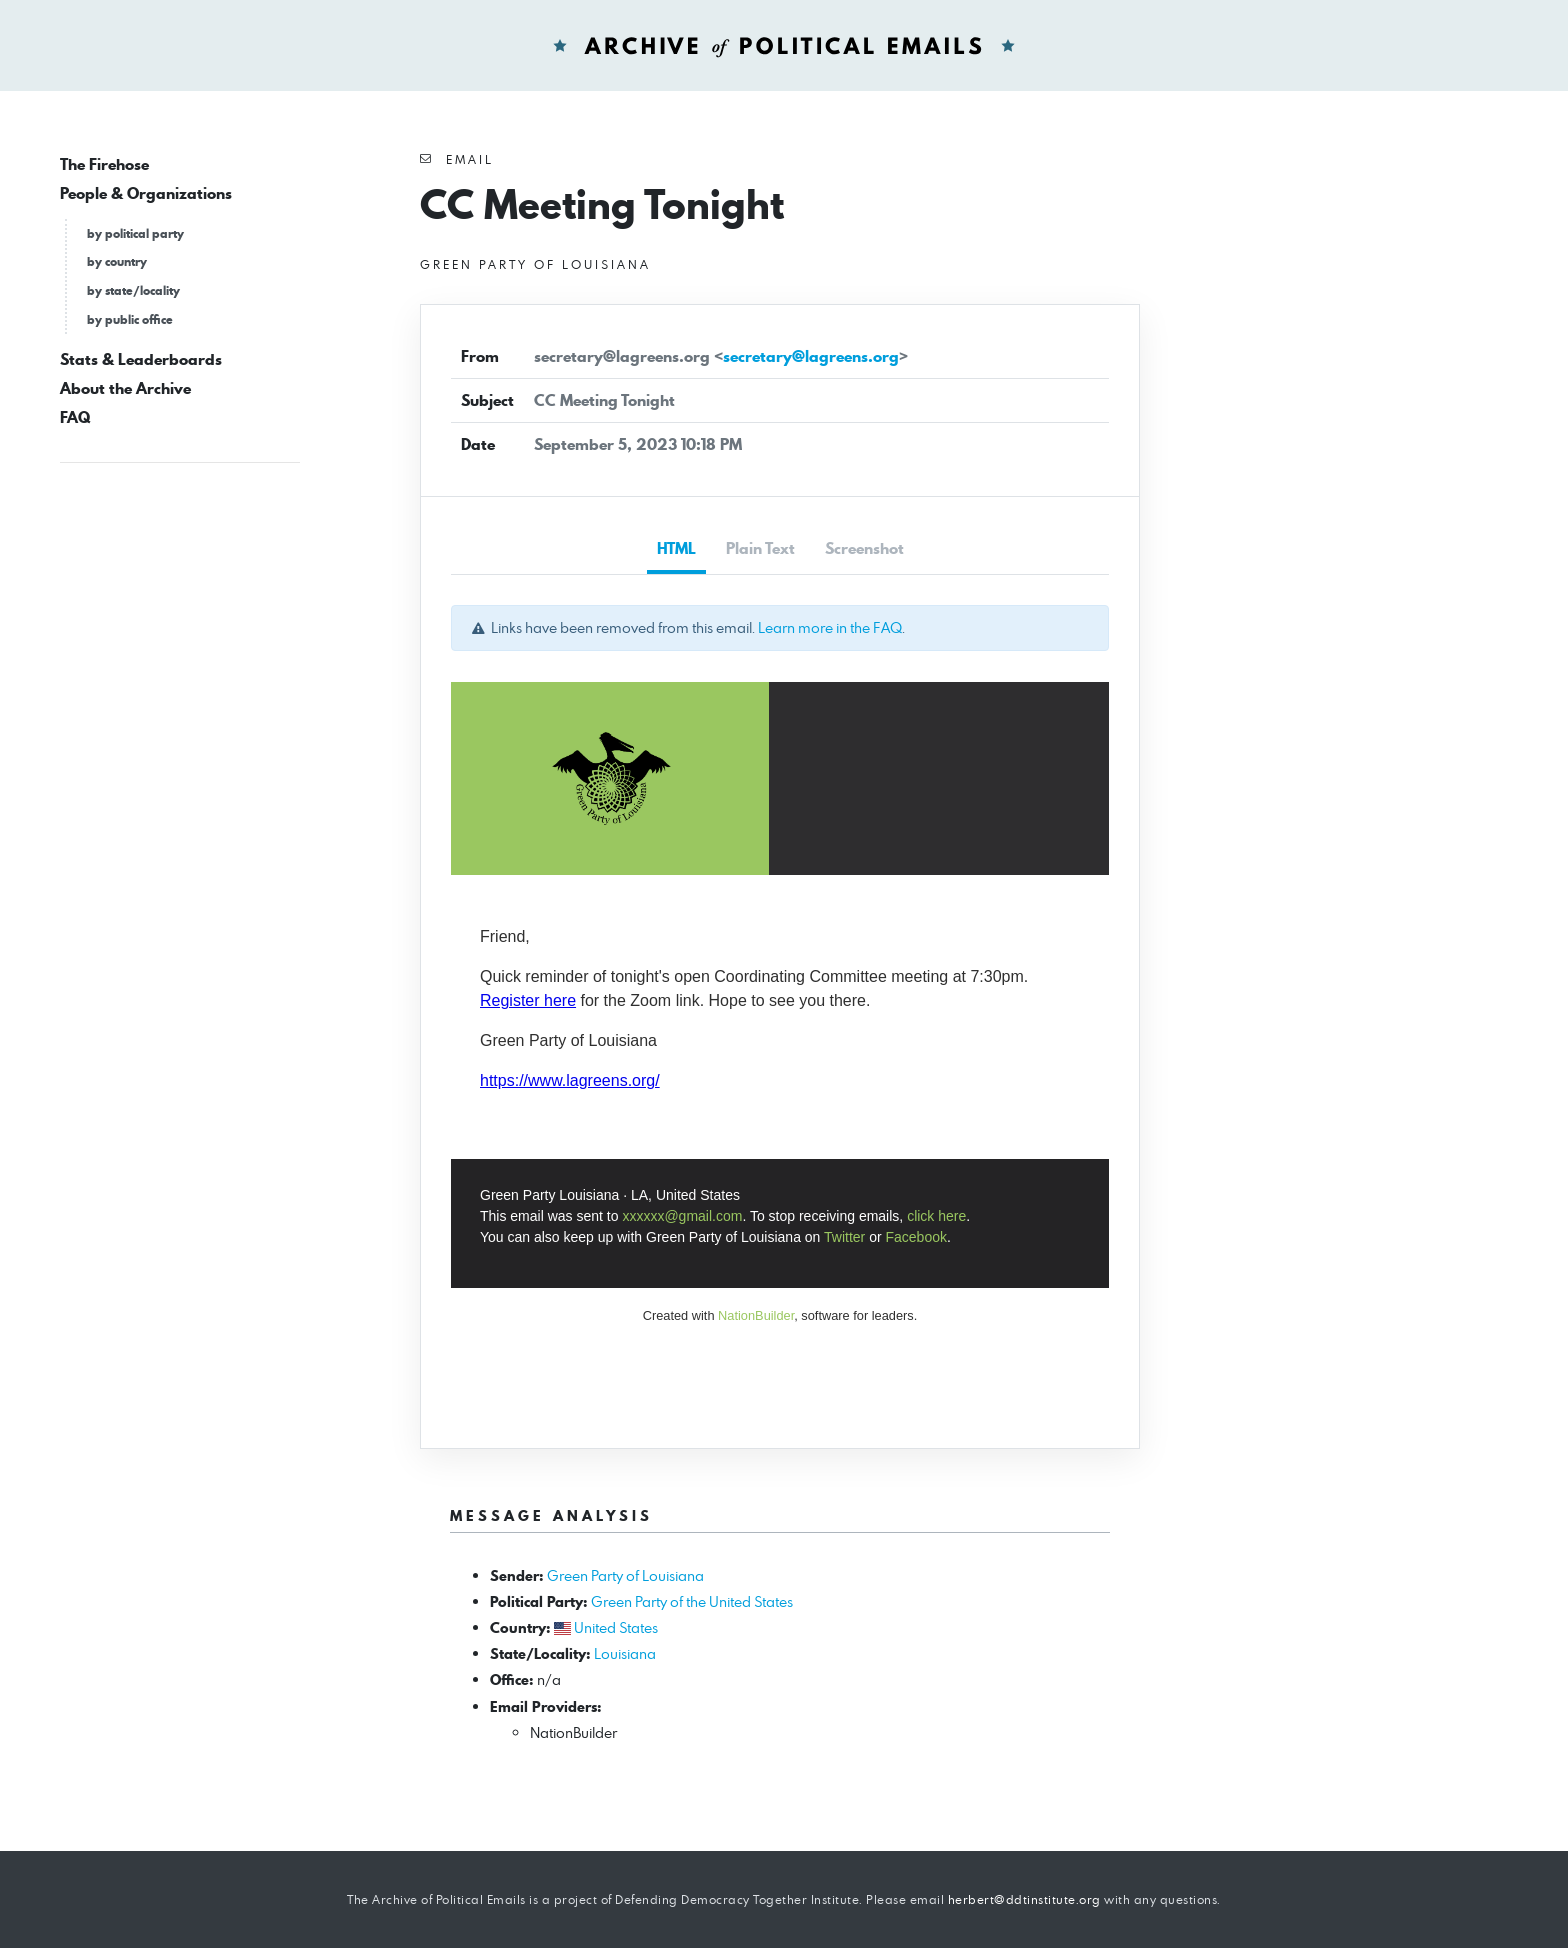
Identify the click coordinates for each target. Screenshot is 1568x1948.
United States (616, 1627)
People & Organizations (146, 193)
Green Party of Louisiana (625, 1575)
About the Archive (125, 388)
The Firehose (104, 164)
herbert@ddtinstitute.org (1024, 1899)
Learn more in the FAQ (830, 627)
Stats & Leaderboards (141, 359)
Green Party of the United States (692, 1601)
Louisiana (625, 1653)
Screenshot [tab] (864, 548)
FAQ (75, 417)
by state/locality (133, 290)
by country (117, 261)
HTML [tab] (676, 548)
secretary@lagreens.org (811, 356)
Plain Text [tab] (760, 548)
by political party (135, 233)
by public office (130, 319)
